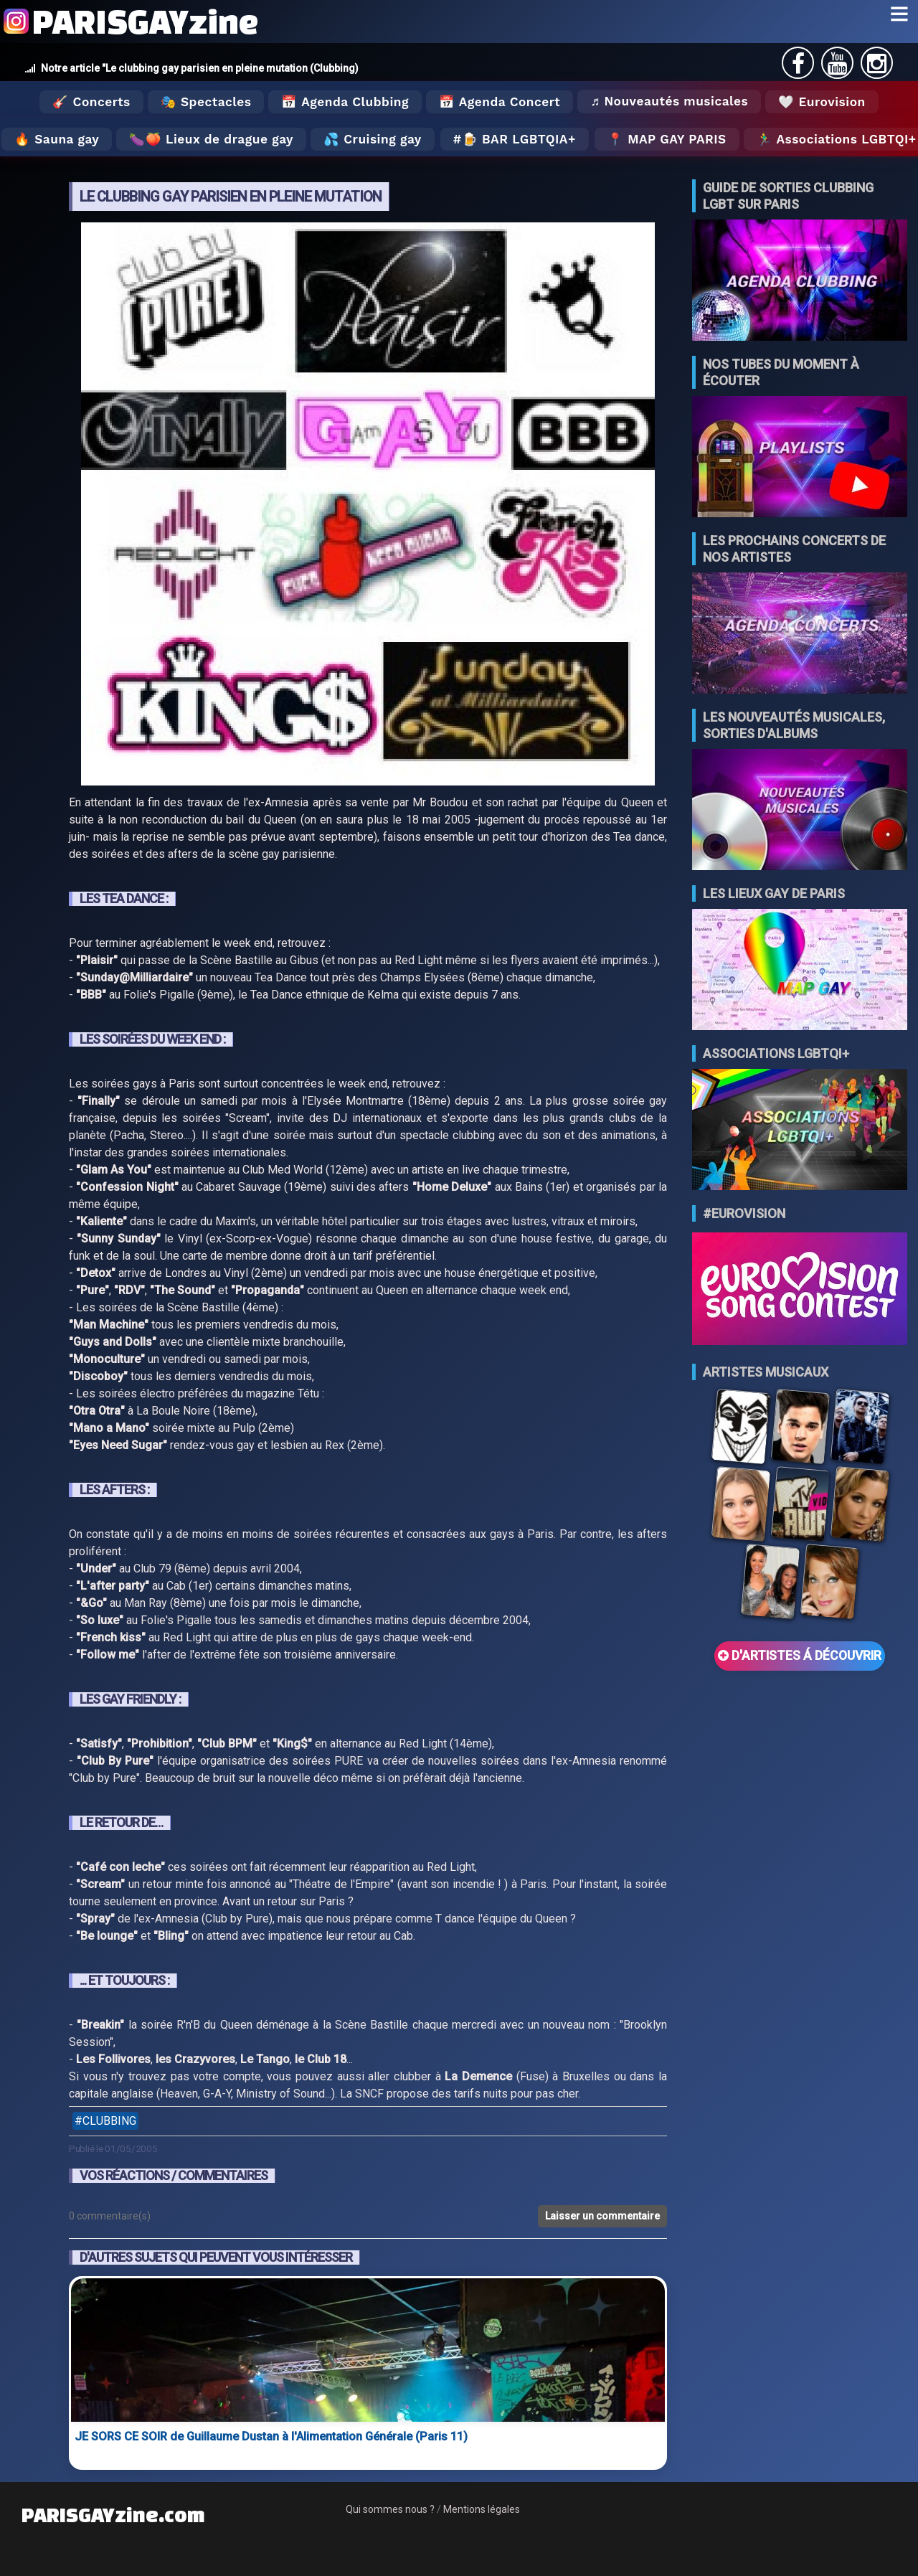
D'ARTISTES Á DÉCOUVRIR (799, 1655)
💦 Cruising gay (372, 139)
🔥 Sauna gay (56, 139)
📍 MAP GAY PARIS (667, 139)
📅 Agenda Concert (499, 102)
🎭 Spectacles (206, 102)
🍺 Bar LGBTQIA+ (519, 139)
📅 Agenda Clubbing (344, 102)
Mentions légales (481, 2509)
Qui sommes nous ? (390, 2509)
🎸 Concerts (91, 102)
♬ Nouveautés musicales (669, 101)
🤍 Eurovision (821, 102)
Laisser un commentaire (602, 2216)
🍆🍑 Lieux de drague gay (211, 139)
